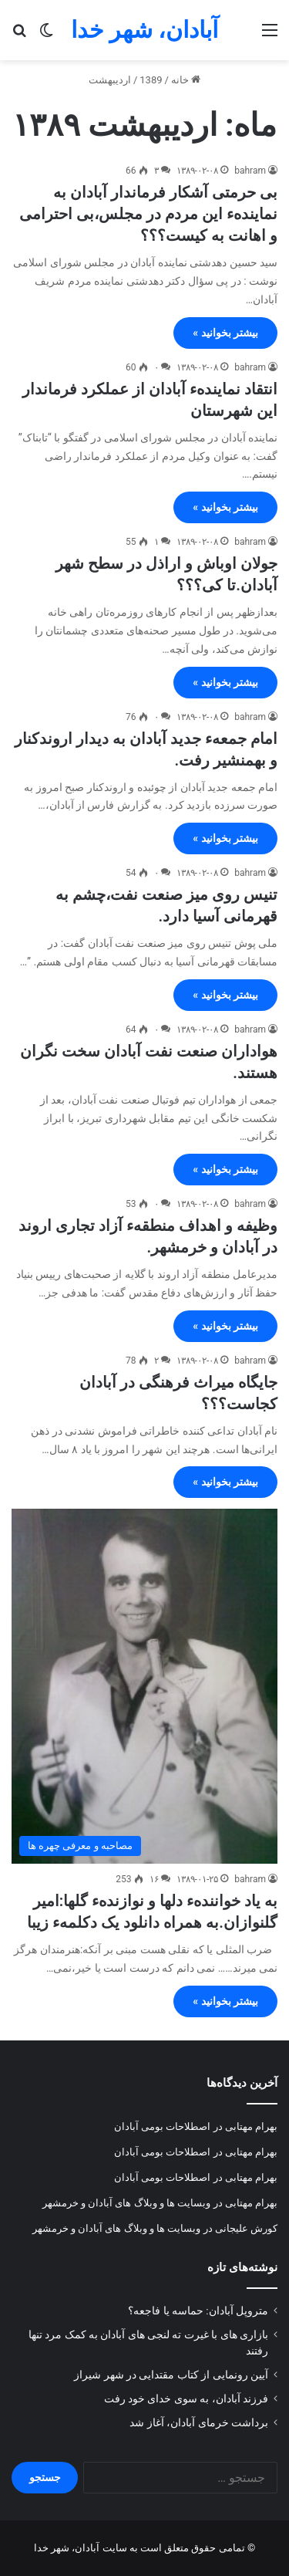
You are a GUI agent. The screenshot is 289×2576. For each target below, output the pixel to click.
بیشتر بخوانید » (225, 332)
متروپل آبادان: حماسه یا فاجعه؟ (198, 2310)
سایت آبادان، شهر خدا (80, 2548)
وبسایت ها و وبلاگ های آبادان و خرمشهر (126, 2203)
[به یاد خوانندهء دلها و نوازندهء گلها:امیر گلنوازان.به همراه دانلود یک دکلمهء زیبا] (144, 1686)
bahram (250, 170)
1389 (150, 80)
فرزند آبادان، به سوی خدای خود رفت (186, 2398)
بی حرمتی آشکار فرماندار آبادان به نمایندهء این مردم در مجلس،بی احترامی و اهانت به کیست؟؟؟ (148, 214)
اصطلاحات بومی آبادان (162, 2126)
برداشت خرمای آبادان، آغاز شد (198, 2422)
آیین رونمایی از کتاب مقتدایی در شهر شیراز (171, 2374)
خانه (185, 80)
